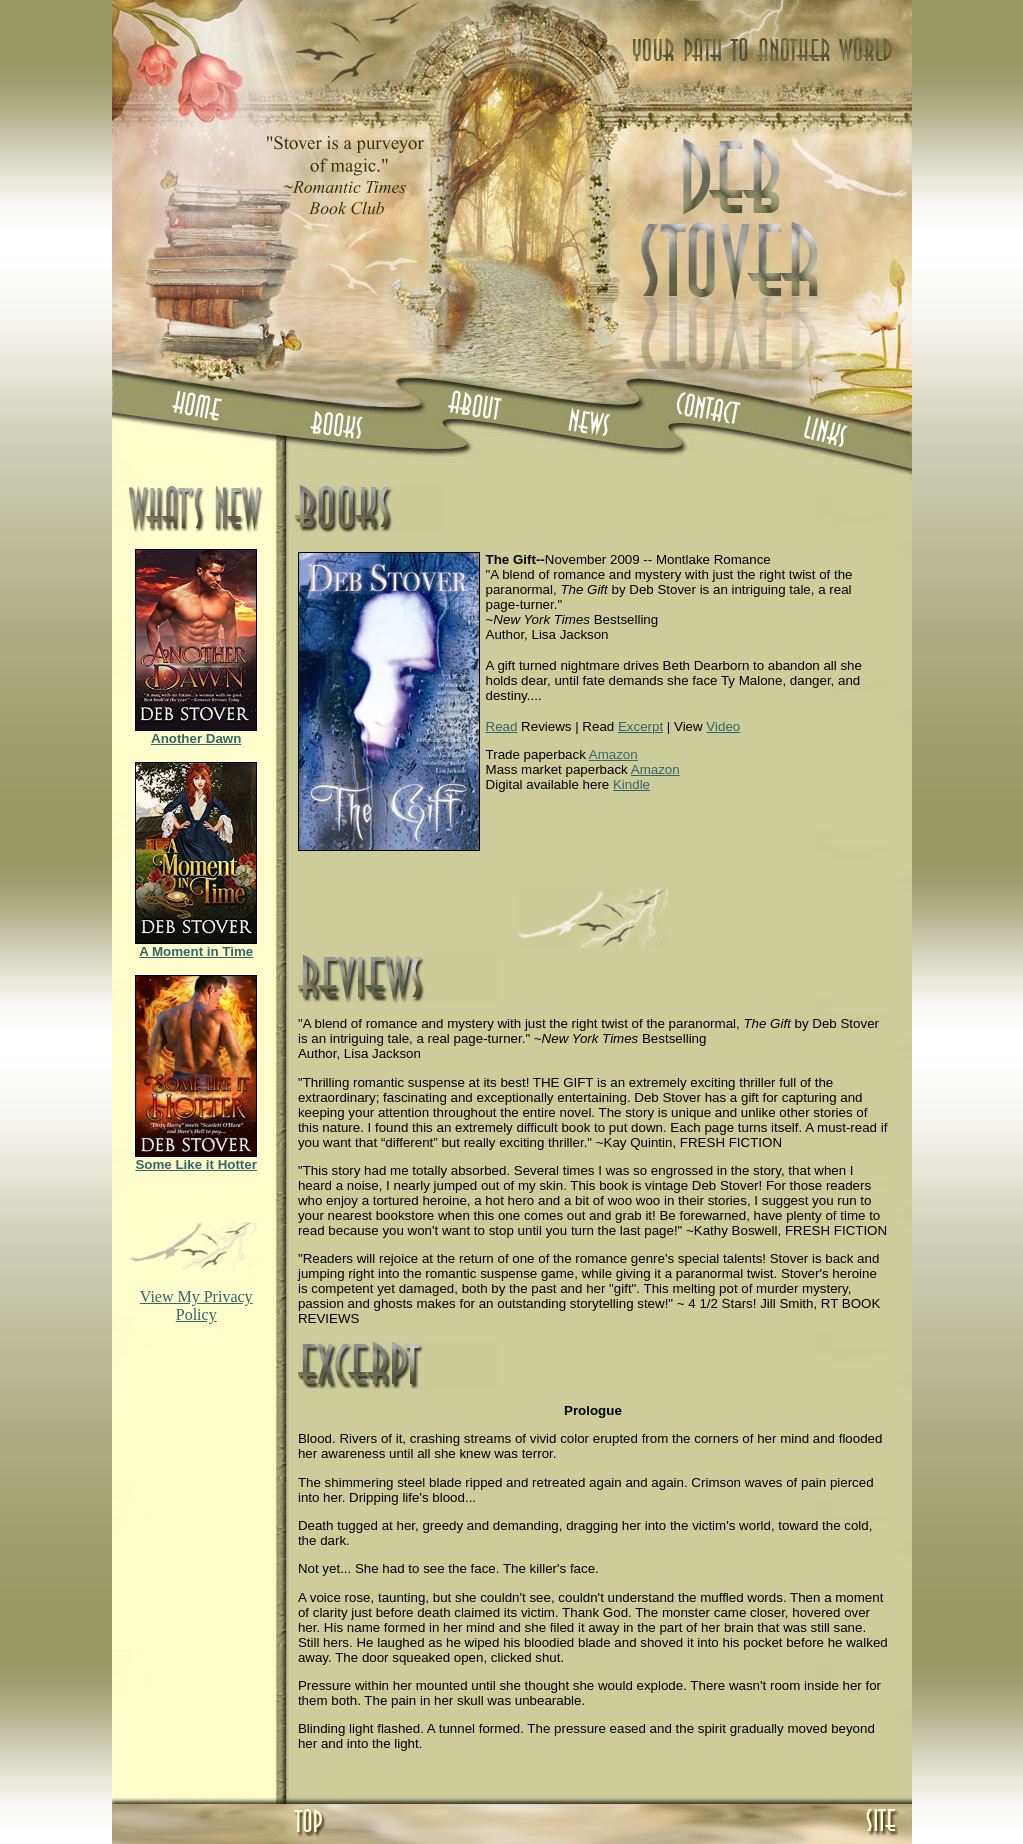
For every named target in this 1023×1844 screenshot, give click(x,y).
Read (502, 726)
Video (723, 726)
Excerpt (640, 726)
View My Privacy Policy (196, 1305)
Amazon (613, 754)
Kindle (631, 784)
